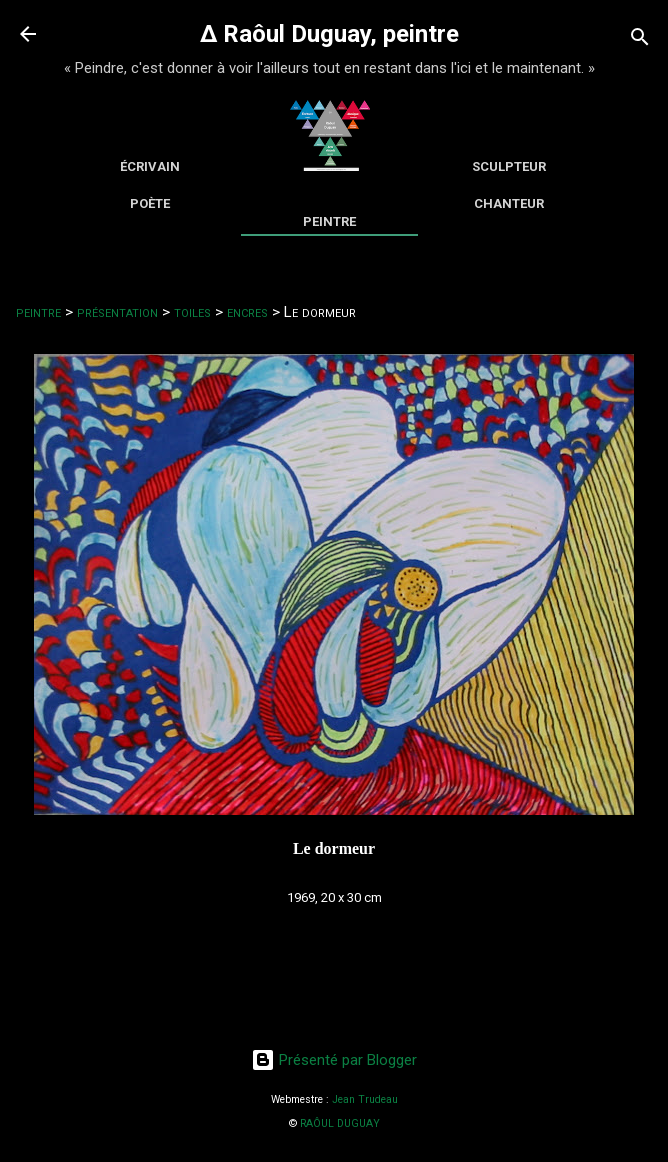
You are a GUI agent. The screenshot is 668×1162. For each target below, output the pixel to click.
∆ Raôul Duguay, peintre (329, 34)
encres (247, 312)
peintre (38, 312)
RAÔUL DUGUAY (340, 1123)
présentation (117, 312)
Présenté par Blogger (334, 1060)
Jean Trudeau (365, 1099)
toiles (192, 312)
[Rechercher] (640, 40)
